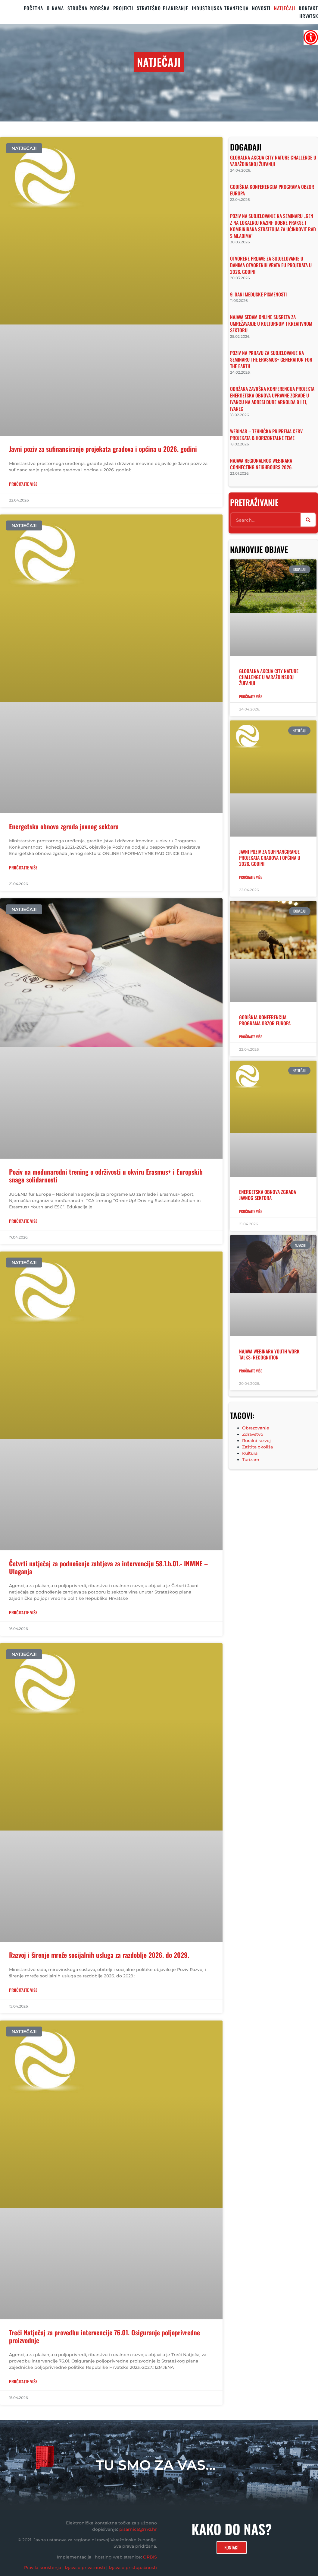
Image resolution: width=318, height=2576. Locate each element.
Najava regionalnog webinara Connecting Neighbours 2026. (261, 464)
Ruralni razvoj (256, 1440)
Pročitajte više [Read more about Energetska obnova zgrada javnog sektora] (250, 1211)
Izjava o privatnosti (85, 2567)
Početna (33, 8)
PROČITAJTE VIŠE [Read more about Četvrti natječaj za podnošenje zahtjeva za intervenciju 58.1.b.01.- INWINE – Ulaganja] (23, 1612)
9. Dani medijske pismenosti (258, 294)
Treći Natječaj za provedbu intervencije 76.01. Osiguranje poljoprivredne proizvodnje (104, 2336)
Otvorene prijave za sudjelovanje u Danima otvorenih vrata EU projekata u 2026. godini (271, 265)
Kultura (249, 1453)
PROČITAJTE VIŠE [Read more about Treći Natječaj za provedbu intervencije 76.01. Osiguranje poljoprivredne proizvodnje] (23, 2381)
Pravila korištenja (42, 2567)
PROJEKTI (123, 8)
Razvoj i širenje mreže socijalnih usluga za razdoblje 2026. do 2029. (99, 1955)
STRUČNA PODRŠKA (88, 8)
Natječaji (284, 8)
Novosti (261, 8)
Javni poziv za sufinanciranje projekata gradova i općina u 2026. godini (103, 449)
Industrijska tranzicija (220, 8)
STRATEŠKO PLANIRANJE (162, 8)
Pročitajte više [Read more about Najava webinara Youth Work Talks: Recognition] (250, 1370)
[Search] (308, 520)
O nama (55, 8)
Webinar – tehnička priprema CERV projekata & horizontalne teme (266, 434)
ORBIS (150, 2557)
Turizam (250, 1459)
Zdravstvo (252, 1434)
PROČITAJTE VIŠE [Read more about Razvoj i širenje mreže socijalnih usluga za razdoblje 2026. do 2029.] (23, 1990)
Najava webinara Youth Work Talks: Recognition (269, 1354)
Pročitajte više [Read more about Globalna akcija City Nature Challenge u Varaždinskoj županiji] (250, 696)
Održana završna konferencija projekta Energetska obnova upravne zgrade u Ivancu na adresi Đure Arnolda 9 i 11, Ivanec (272, 398)
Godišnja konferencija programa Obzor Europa (272, 190)
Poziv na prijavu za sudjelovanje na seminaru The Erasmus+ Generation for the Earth (271, 359)
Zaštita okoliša (257, 1447)
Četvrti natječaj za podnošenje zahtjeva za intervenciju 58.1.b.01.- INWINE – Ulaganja (108, 1567)
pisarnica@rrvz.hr (138, 2529)
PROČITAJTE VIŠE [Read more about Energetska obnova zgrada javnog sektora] (23, 867)
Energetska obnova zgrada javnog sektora (64, 826)
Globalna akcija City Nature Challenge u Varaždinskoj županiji (273, 161)
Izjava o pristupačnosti (133, 2567)
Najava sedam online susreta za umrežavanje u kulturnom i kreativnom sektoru (271, 323)
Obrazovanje (255, 1428)
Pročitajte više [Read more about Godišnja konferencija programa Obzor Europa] (250, 1036)
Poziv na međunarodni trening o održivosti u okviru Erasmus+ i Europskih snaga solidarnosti (106, 1175)
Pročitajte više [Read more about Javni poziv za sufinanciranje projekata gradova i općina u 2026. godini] (250, 877)
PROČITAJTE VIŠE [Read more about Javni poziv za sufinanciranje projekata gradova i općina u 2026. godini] (23, 484)
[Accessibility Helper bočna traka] (311, 37)
